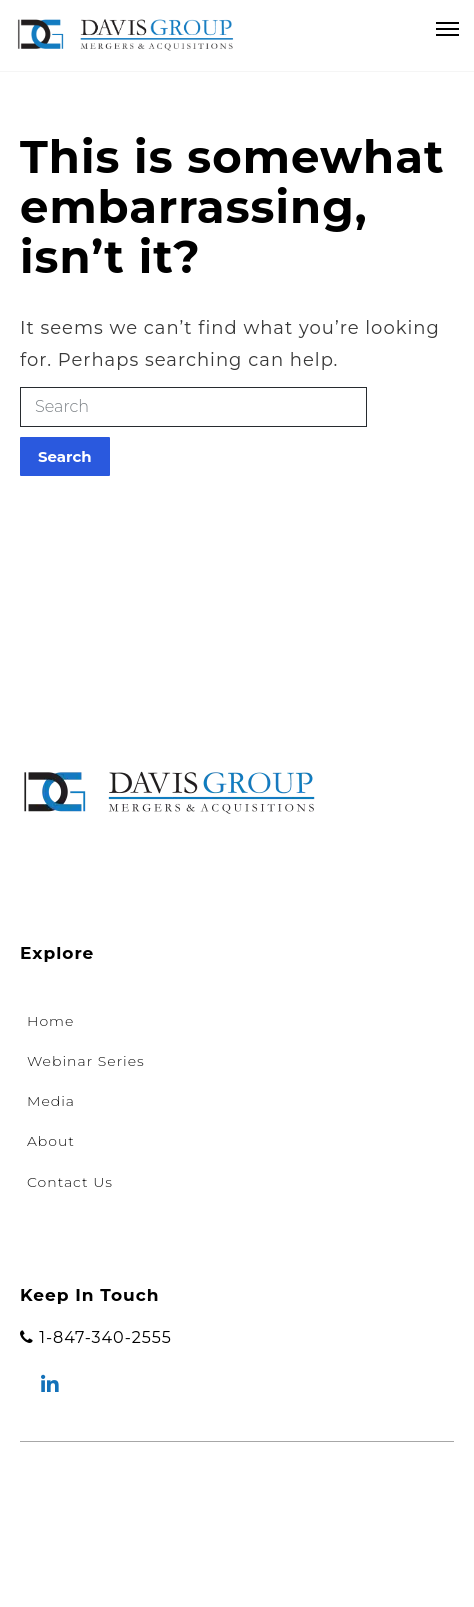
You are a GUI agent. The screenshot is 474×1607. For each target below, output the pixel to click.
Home (50, 1021)
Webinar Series (86, 1061)
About (51, 1141)
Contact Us (70, 1182)
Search (65, 456)
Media (51, 1101)
